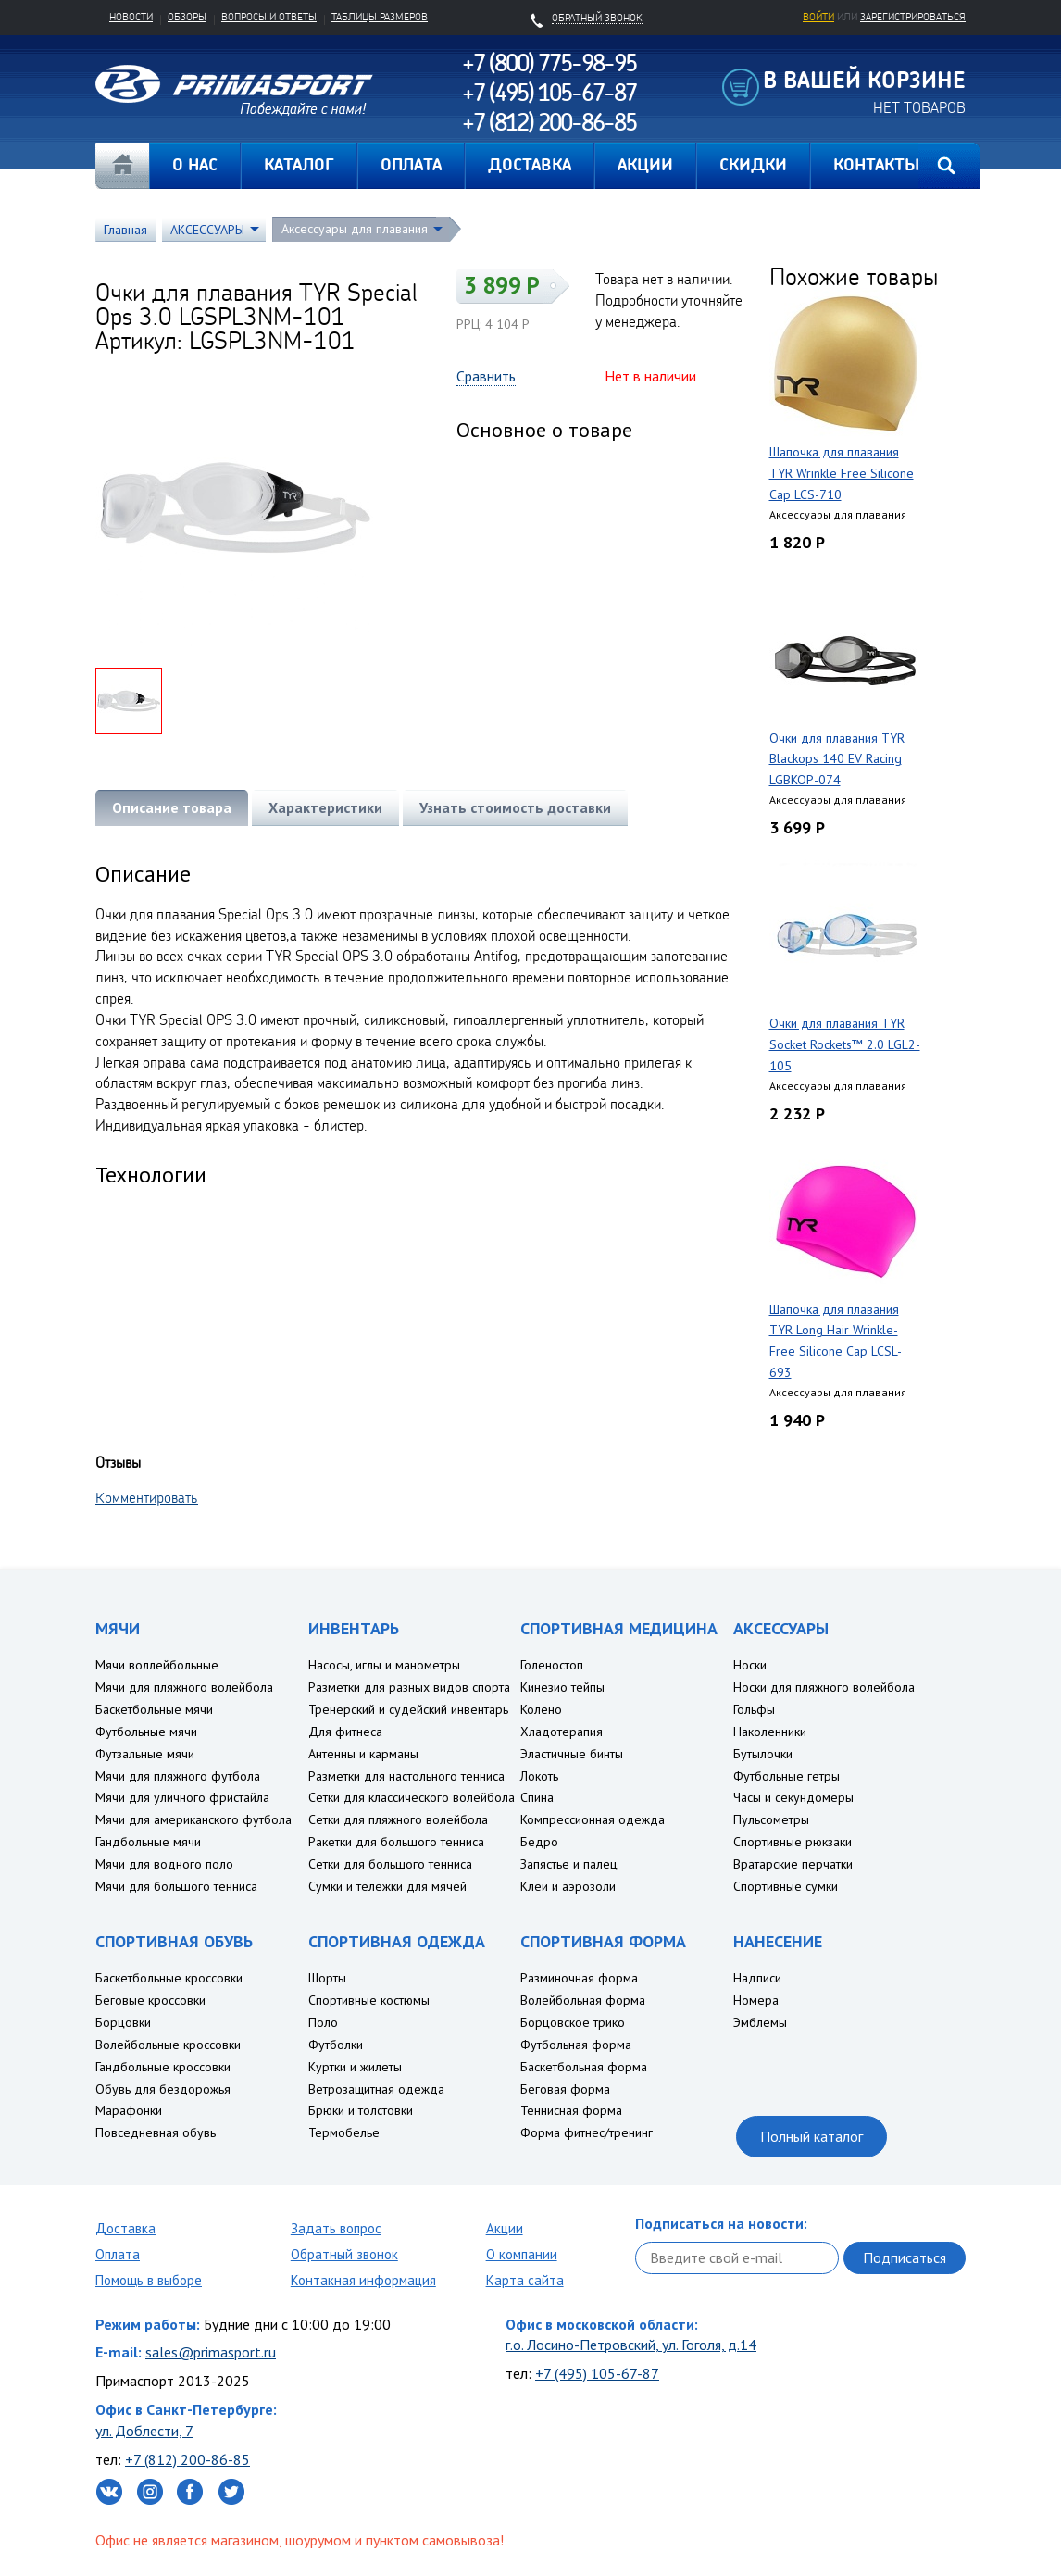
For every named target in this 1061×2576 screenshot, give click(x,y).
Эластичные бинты (571, 1753)
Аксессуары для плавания (354, 228)
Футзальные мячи (144, 1753)
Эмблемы (760, 2022)
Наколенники (769, 1731)
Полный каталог (811, 2136)
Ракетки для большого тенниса (396, 1841)
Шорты (327, 1978)
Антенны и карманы (363, 1753)
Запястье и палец (569, 1864)
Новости (131, 16)
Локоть (539, 1776)
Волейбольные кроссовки (168, 2044)
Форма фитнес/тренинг (586, 2132)
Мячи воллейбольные (156, 1665)
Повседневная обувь (155, 2132)
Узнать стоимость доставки (515, 807)
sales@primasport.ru (210, 2352)
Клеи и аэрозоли (568, 1886)
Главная (122, 166)
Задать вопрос (336, 2228)
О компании (521, 2254)
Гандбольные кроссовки (163, 2066)
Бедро (539, 1841)
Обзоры (187, 16)
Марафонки (128, 2110)
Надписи (757, 1978)
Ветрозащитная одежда (376, 2089)
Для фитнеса (345, 1731)
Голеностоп (551, 1665)
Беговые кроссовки (150, 2000)
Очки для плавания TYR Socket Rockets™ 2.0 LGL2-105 (844, 1044)
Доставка (125, 2228)
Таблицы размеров (379, 16)
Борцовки (123, 2022)
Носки (750, 1665)
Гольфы (754, 1709)
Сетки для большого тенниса (390, 1864)
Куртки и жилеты (355, 2066)
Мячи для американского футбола (193, 1819)
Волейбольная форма (582, 2000)
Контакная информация (363, 2280)
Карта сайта (525, 2280)
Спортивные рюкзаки (792, 1841)
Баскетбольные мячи (154, 1709)
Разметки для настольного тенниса (406, 1776)
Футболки (335, 2044)
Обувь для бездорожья (163, 2089)
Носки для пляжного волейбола (824, 1687)
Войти (818, 16)
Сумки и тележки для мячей (387, 1886)
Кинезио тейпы (562, 1687)
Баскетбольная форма (583, 2066)
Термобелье (344, 2132)
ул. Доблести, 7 (144, 2430)
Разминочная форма (579, 1978)
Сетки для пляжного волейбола (398, 1819)
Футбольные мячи (146, 1731)
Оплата (117, 2254)
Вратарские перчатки (793, 1864)
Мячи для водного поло (164, 1864)
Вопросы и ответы (269, 16)
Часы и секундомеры (793, 1797)
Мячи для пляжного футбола (177, 1776)
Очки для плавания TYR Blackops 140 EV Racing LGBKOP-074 (837, 759)
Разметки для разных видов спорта (409, 1687)
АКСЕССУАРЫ (207, 229)
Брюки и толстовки (360, 2110)
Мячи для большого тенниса (176, 1886)
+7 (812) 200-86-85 (187, 2459)
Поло (323, 2022)
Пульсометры (771, 1819)
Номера (756, 2000)
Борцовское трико (572, 2022)
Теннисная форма (571, 2110)
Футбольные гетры (786, 1776)
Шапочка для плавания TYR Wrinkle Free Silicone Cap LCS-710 (841, 473)
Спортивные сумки (785, 1886)
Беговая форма (565, 2089)
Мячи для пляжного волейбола (184, 1687)
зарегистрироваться (913, 16)
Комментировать (146, 1497)
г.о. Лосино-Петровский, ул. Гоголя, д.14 (631, 2344)
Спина (537, 1797)
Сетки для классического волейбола (411, 1797)
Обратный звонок (344, 2254)
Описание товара (171, 807)
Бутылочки (763, 1753)
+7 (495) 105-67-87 (597, 2373)
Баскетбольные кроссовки (169, 1978)
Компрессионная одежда (592, 1819)
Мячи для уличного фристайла (182, 1797)
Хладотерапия (561, 1731)
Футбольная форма (575, 2044)
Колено (541, 1709)
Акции (504, 2228)
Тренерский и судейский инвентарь (408, 1709)
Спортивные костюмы (369, 2000)
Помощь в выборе (148, 2280)
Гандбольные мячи (148, 1841)
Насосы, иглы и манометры (384, 1665)
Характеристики (325, 807)
